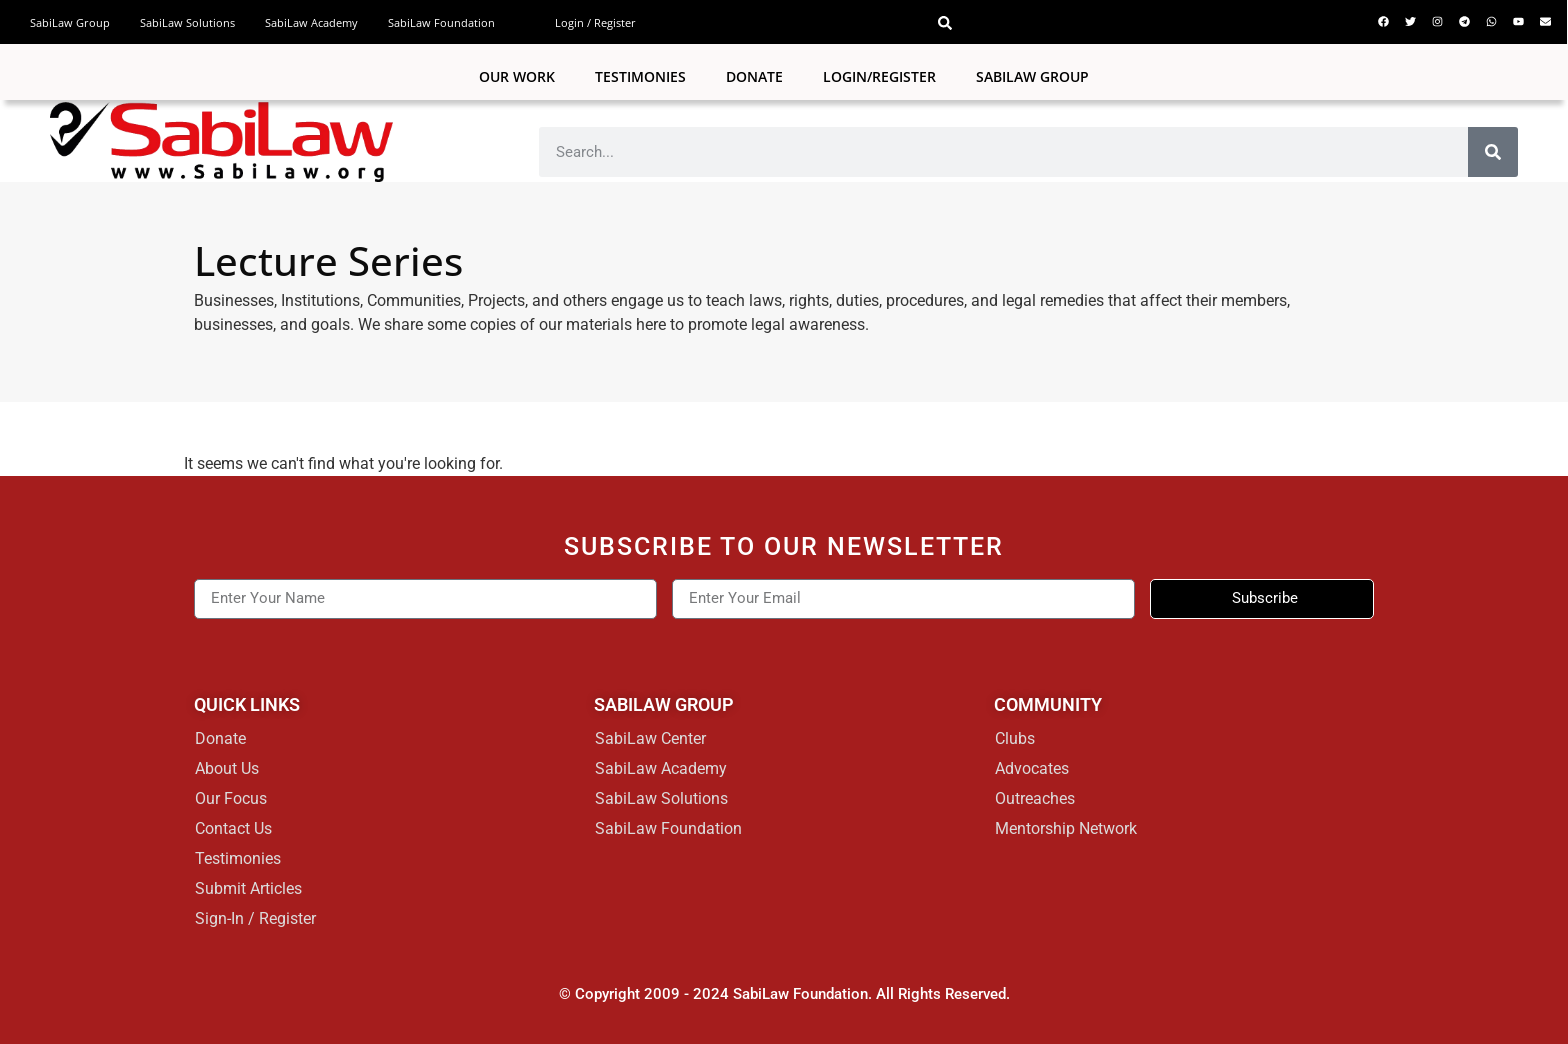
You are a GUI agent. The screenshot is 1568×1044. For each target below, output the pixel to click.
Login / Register (595, 22)
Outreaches (1035, 798)
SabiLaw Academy (311, 22)
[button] (945, 23)
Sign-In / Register (255, 918)
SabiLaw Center (650, 738)
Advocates (1032, 768)
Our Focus (231, 798)
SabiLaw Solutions (187, 22)
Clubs (1015, 738)
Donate (754, 76)
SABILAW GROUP (1032, 76)
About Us (227, 768)
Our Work (517, 76)
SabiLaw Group (70, 22)
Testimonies (640, 76)
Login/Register (879, 76)
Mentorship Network (1066, 828)
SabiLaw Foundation (441, 22)
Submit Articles (248, 888)
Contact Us (233, 828)
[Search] (1493, 152)
